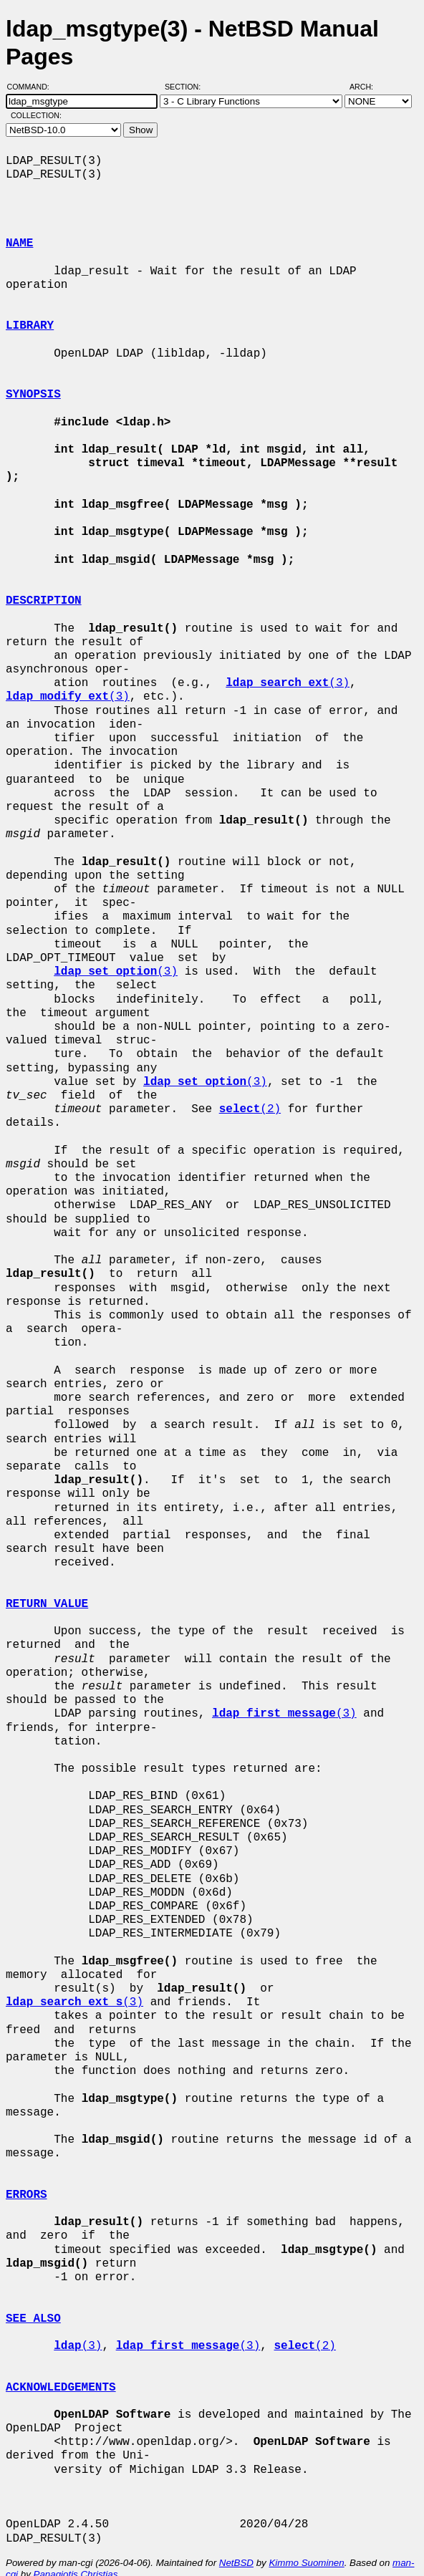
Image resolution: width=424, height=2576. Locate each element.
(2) (250, 1096)
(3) (288, 669)
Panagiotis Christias (76, 2560)
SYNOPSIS (33, 394)
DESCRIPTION (44, 587)
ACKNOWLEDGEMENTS (61, 2373)
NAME (19, 243)
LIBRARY (30, 326)
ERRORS (26, 2181)
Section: (186, 86)
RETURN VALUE (47, 1590)
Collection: (36, 115)
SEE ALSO (33, 2304)
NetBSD (236, 2549)
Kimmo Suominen (306, 2549)
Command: (32, 86)
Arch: (368, 86)
